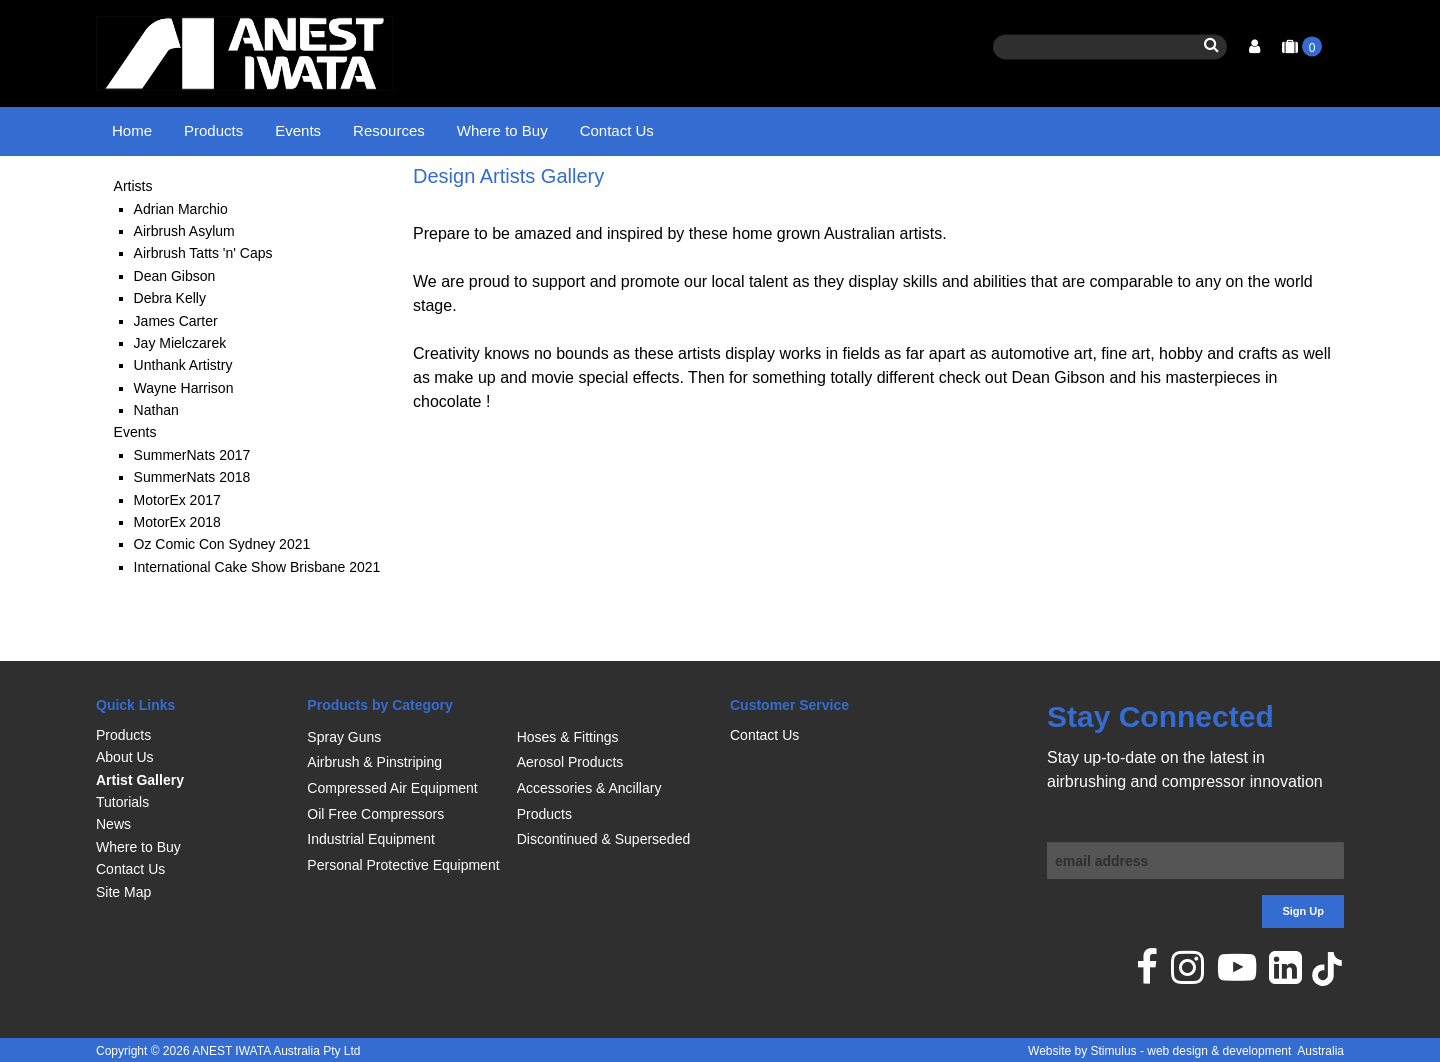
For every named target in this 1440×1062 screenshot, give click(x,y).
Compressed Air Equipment (392, 788)
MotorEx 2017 (177, 550)
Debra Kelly (170, 349)
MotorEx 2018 (177, 573)
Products (213, 130)
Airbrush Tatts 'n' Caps (203, 304)
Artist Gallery (140, 780)
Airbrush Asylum (184, 281)
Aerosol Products (570, 762)
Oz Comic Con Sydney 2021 (222, 595)
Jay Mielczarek (180, 393)
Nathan (156, 461)
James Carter (176, 371)
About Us (125, 757)
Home (132, 130)
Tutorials (122, 802)
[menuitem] (191, 735)
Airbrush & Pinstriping (374, 762)
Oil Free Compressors (375, 814)
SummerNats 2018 (192, 528)
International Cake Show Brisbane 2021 (257, 617)
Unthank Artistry (183, 416)
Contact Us (617, 130)
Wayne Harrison (184, 438)
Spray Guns (344, 737)
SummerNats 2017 (192, 505)
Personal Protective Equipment (403, 865)
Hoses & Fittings (568, 737)
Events (298, 130)
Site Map (123, 892)
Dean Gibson (175, 326)
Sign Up (1303, 911)
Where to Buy (502, 130)
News (113, 824)
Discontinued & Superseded (604, 839)
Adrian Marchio (181, 259)
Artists (133, 237)
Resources (389, 130)
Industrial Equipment (371, 839)
